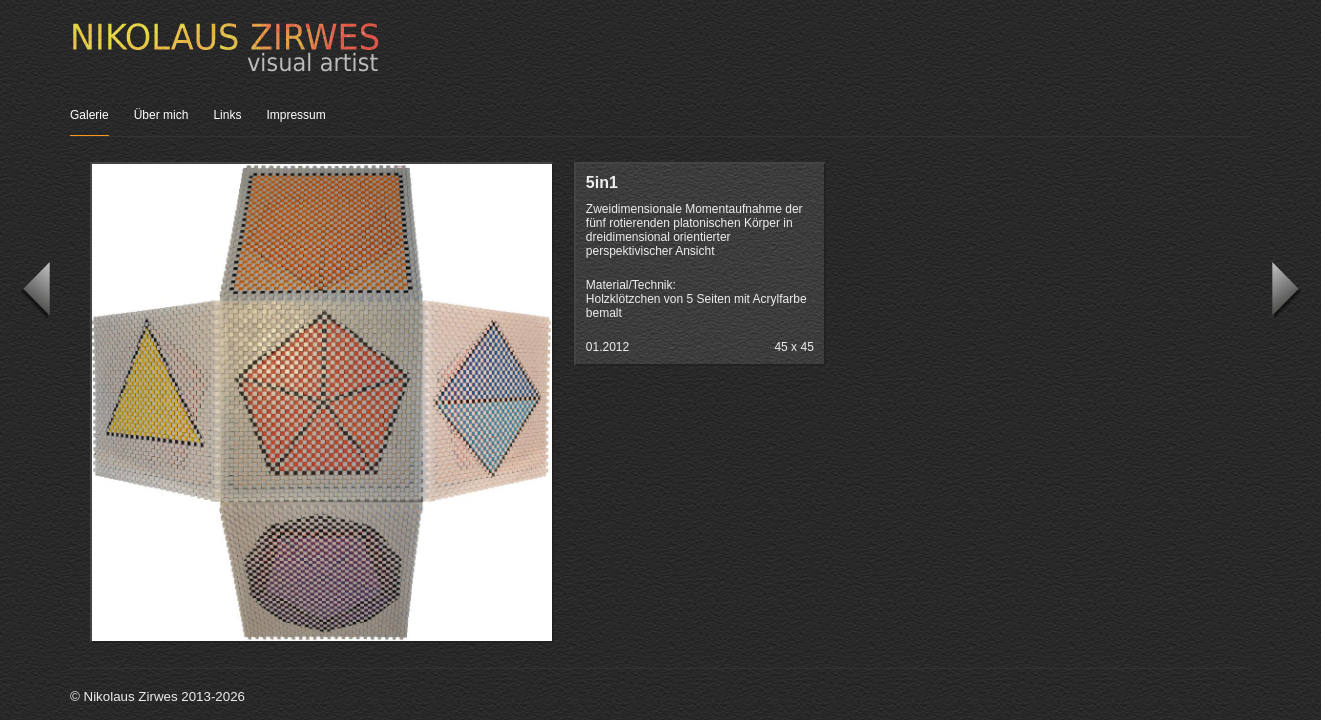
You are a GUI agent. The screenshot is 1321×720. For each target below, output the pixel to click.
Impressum (295, 115)
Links (227, 115)
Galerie (89, 115)
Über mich (161, 115)
